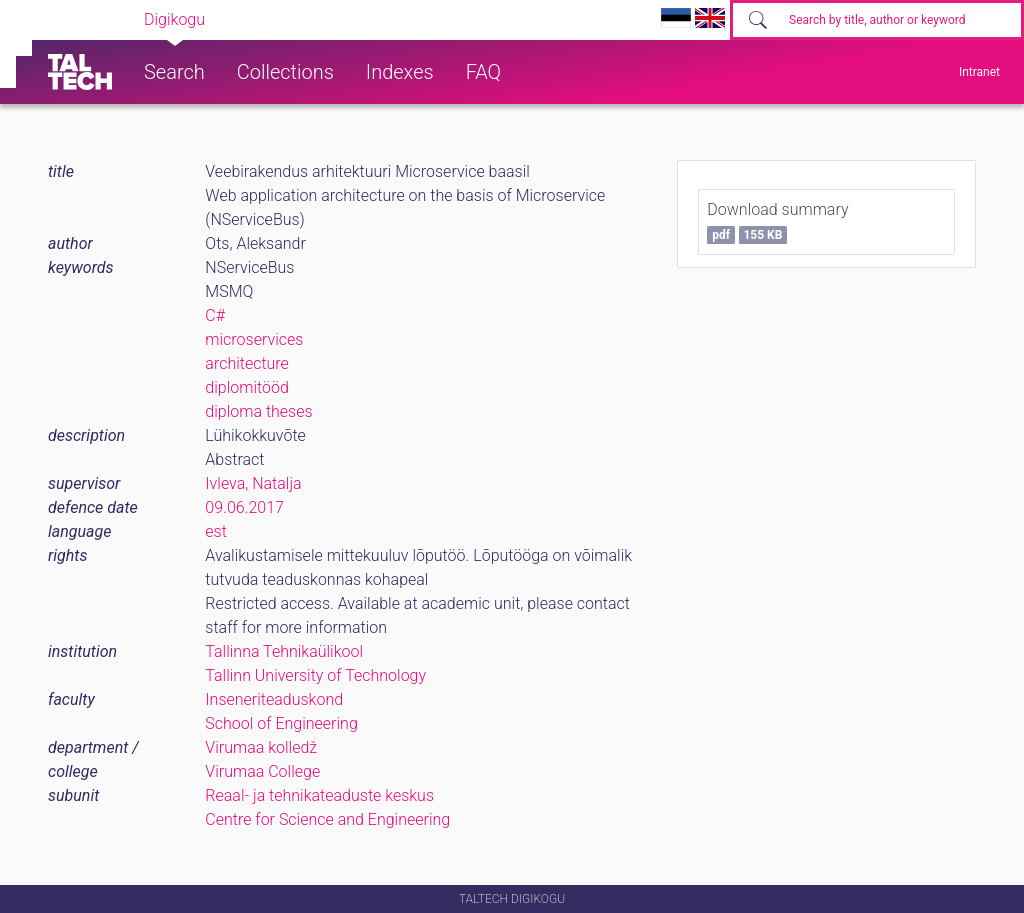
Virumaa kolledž (261, 747)
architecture (247, 363)
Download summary (777, 222)
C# (215, 315)
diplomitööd (247, 387)
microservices (254, 339)
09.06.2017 (244, 507)
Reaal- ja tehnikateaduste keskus (319, 795)
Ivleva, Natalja (253, 483)
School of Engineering (281, 723)
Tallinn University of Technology (315, 675)
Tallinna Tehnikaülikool (284, 651)
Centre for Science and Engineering (327, 819)
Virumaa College (262, 771)
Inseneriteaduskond (274, 699)
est (216, 531)
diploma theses (258, 411)
